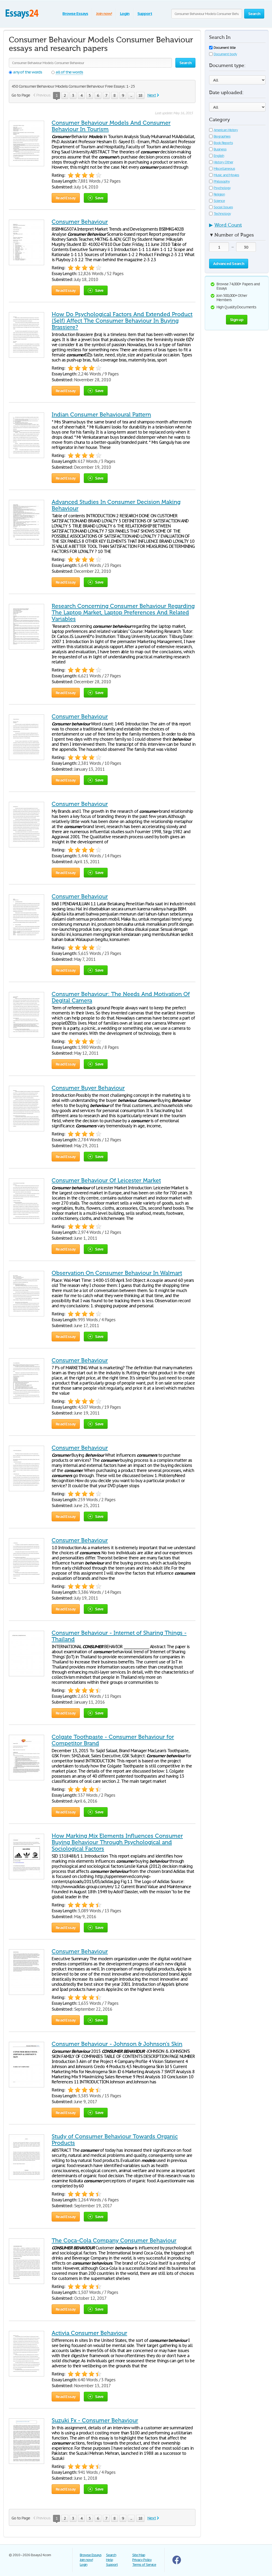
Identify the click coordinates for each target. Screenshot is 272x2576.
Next (151, 95)
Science (217, 200)
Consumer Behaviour (80, 222)
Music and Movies (224, 175)
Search (111, 2555)
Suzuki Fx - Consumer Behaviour (95, 2420)
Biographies (220, 136)
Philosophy (219, 181)
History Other (221, 162)
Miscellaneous (222, 168)
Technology (220, 213)
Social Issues (221, 207)
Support (144, 13)
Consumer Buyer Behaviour (88, 1088)
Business (217, 149)
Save (96, 197)
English (216, 155)
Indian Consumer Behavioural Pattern (101, 414)
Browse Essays (75, 13)
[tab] (237, 226)
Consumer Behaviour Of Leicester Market (106, 1180)
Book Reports (221, 143)
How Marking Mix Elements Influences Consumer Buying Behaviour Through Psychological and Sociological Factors (117, 1842)
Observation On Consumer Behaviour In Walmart (117, 1273)
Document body (223, 54)
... (131, 95)
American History (223, 130)
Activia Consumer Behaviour (89, 2333)
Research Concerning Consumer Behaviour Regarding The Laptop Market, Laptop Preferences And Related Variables (123, 612)
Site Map (138, 2555)
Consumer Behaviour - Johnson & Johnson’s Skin (117, 2044)
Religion (217, 194)
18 (140, 95)
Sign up (236, 319)
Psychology (220, 188)
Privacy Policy (142, 2559)
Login (125, 13)
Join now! (104, 13)
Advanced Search (228, 263)
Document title (222, 47)
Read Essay (66, 197)
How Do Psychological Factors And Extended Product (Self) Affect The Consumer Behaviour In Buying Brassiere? (122, 320)
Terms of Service (144, 2564)
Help (109, 2559)
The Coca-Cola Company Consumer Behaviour (114, 2240)
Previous (43, 95)
